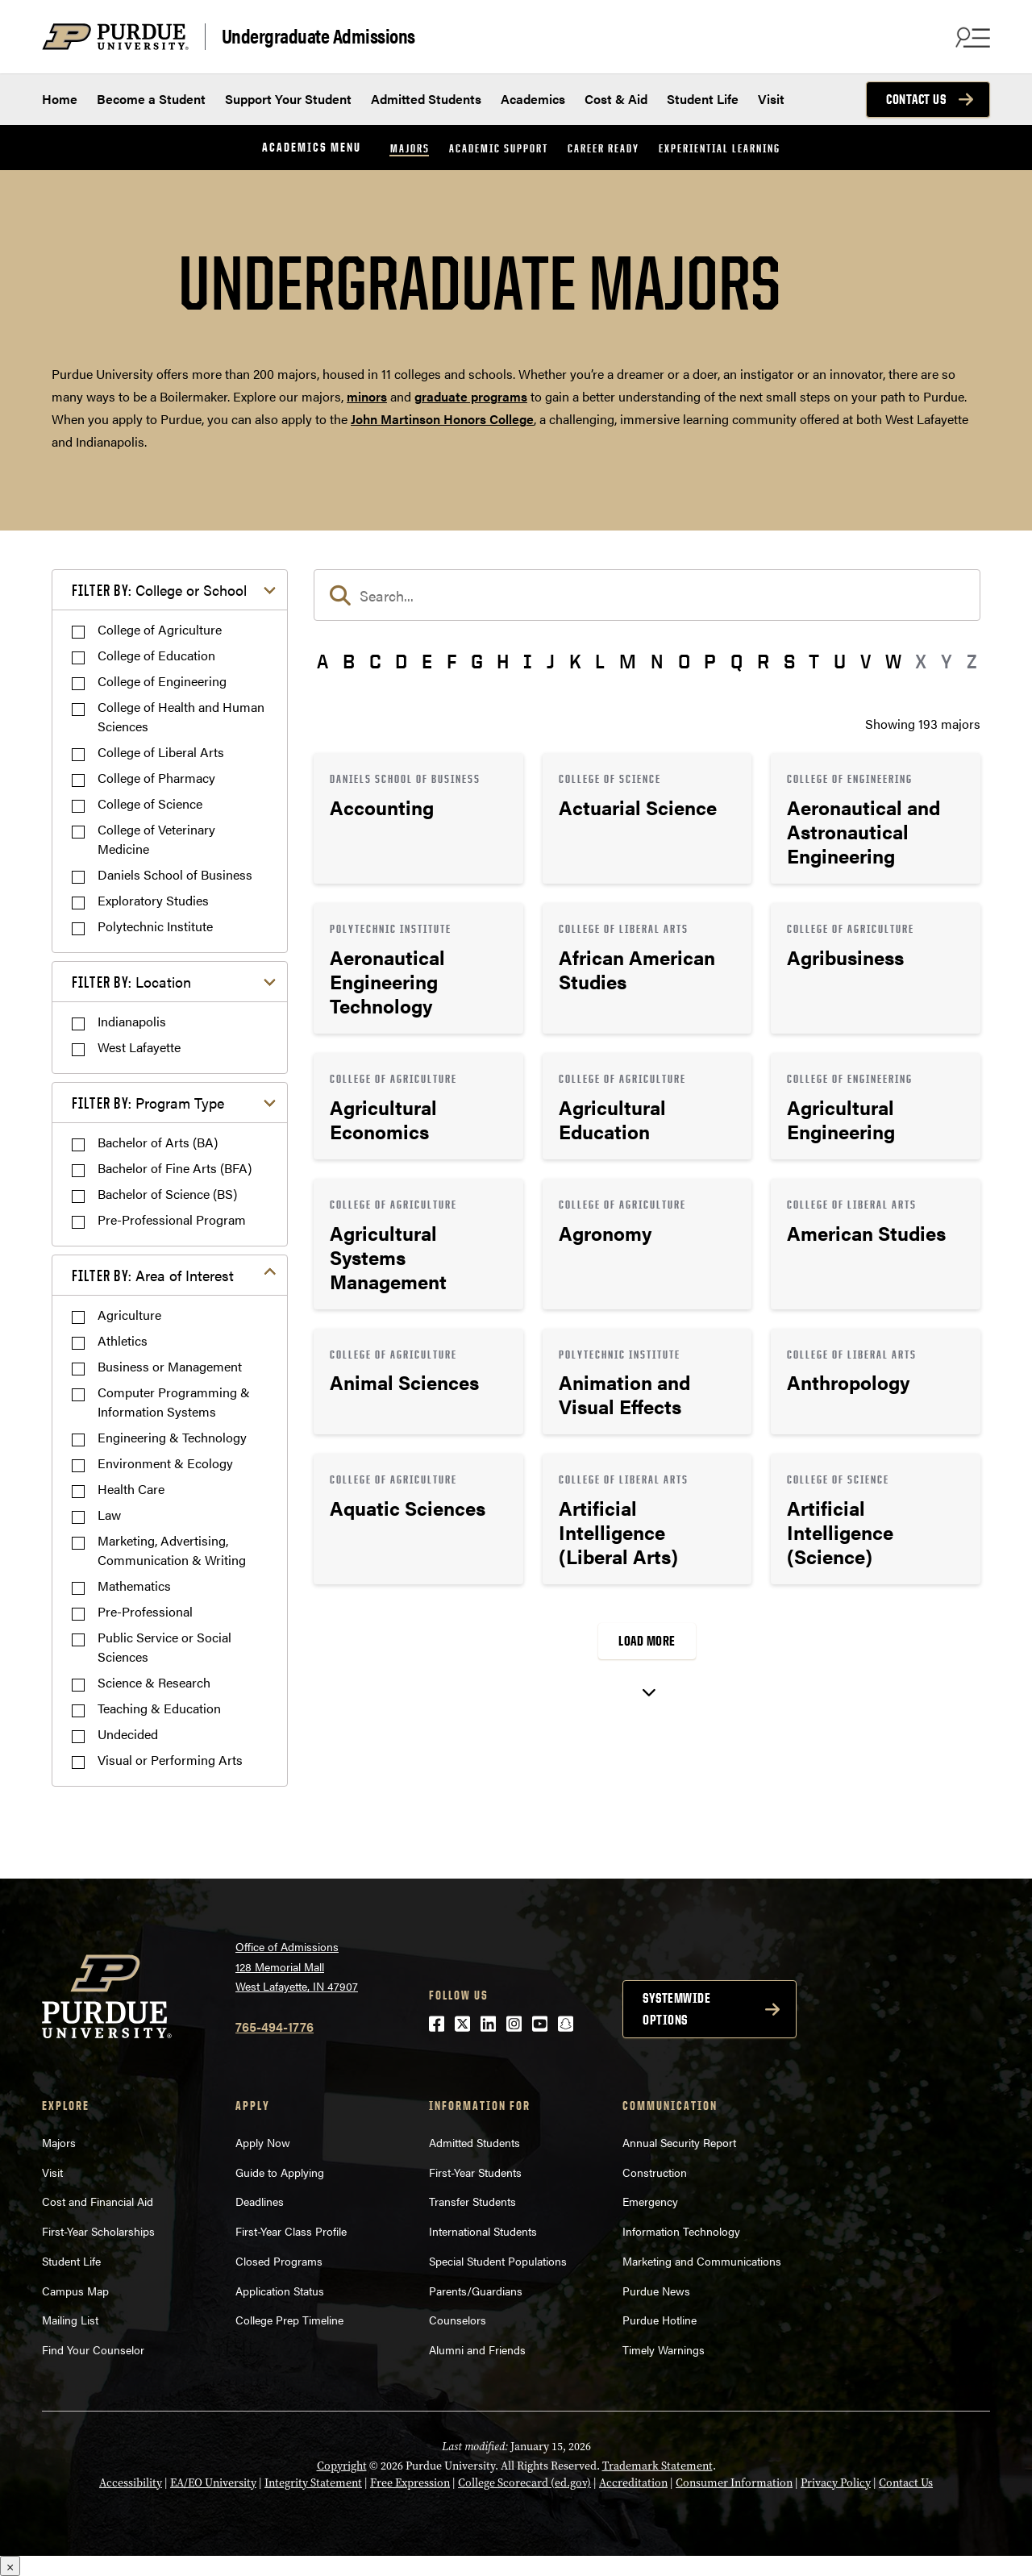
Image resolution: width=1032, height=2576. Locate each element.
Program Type (148, 1102)
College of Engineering (162, 681)
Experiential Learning (719, 148)
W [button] (893, 661)
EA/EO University (213, 2483)
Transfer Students (472, 2201)
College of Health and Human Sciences (181, 716)
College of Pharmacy (156, 777)
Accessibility (130, 2483)
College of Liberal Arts (161, 752)
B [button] (349, 661)
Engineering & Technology (172, 1437)
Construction (654, 2172)
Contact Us (916, 99)
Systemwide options (676, 2009)
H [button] (503, 661)
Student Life (703, 98)
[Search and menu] (970, 37)
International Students (483, 2231)
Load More (647, 1641)
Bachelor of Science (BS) (167, 1193)
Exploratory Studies (153, 900)
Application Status (279, 2291)
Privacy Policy (836, 2483)
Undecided (128, 1734)
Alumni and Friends (477, 2349)
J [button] (551, 661)
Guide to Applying (279, 2172)
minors (367, 396)
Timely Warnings (663, 2349)
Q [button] (736, 661)
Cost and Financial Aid (97, 2201)
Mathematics (134, 1585)
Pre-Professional (145, 1611)
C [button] (375, 661)
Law (109, 1514)
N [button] (657, 661)
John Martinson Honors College (442, 419)
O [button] (684, 661)
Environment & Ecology (165, 1463)
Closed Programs (278, 2261)
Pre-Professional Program (172, 1219)
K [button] (575, 661)
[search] (647, 595)
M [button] (627, 661)
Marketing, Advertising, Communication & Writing (172, 1550)
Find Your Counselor (93, 2349)
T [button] (814, 661)
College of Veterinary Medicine (156, 839)
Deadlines (259, 2201)
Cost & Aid (616, 98)
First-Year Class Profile (291, 2231)
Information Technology (681, 2231)
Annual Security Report (679, 2142)
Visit (771, 98)
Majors (410, 148)
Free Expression (410, 2483)
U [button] (840, 661)
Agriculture (129, 1314)
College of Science (150, 803)
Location (131, 982)
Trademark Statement (657, 2466)
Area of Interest (153, 1275)
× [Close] (10, 2566)
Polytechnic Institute (155, 926)
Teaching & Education (159, 1708)
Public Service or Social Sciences (164, 1647)
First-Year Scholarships (98, 2231)
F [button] (451, 661)
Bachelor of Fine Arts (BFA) (175, 1168)
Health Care (131, 1488)
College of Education (156, 655)
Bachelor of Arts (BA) (158, 1142)
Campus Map (75, 2291)
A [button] (322, 661)
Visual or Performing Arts (170, 1759)
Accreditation (633, 2483)
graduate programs (470, 396)
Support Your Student (288, 98)
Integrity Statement (313, 2483)
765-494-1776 (274, 2026)
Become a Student (151, 98)
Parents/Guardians (475, 2291)
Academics (533, 98)
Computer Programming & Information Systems (174, 1402)
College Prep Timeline (289, 2320)
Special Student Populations (498, 2261)
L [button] (600, 661)
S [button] (789, 661)
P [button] (710, 661)
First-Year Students (475, 2172)
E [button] (427, 661)
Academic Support (498, 148)
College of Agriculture (160, 629)
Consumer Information (734, 2483)
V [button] (865, 661)
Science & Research (154, 1682)
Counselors (457, 2320)
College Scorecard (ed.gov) (524, 2483)
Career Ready (603, 148)
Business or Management (170, 1366)
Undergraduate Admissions (318, 36)
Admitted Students (426, 98)
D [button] (401, 661)
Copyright (342, 2466)
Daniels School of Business (175, 874)
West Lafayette (139, 1047)
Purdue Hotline (659, 2320)
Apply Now (262, 2142)
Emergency (650, 2201)
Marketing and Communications (701, 2261)
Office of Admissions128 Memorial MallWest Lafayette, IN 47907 (296, 1966)
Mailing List (70, 2320)
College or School (159, 590)
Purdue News (656, 2291)
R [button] (763, 661)
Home (59, 98)
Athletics (123, 1340)
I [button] (527, 661)
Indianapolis (132, 1021)
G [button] (477, 661)
